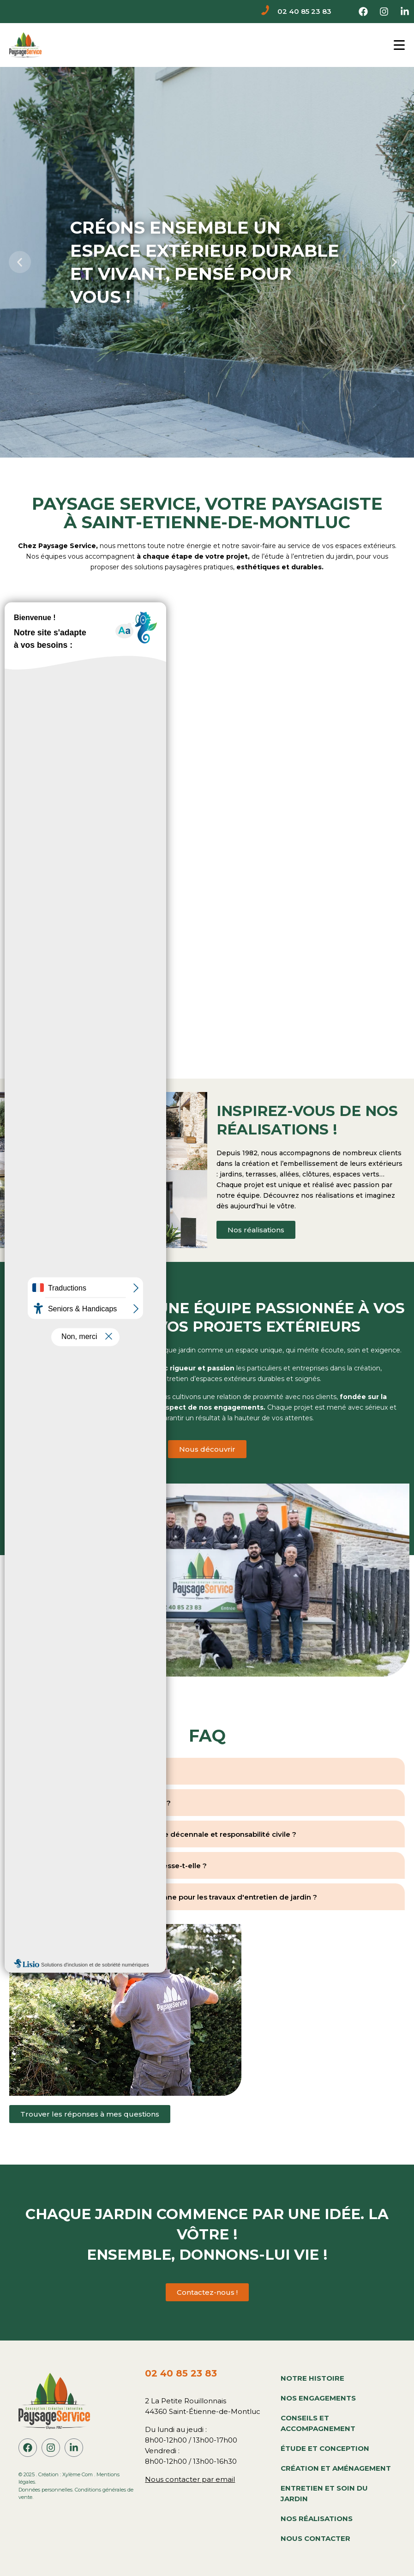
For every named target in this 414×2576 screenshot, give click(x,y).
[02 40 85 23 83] (265, 11)
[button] (19, 262)
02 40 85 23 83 (304, 11)
